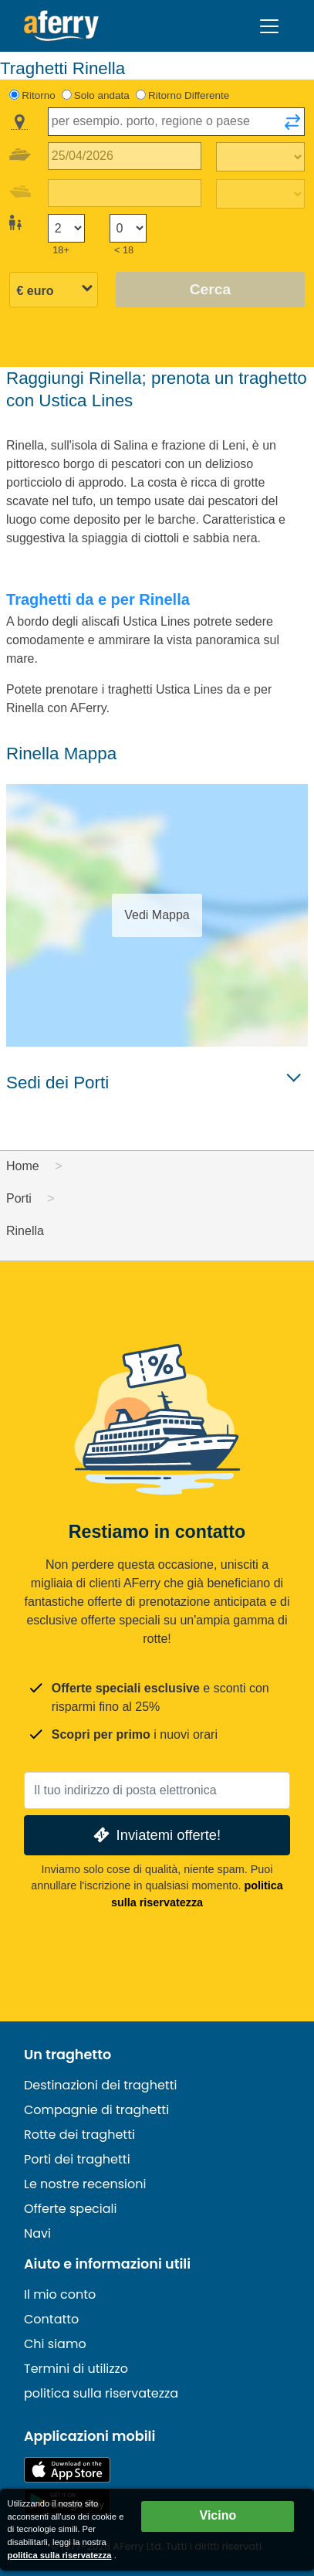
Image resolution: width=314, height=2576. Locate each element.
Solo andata (102, 95)
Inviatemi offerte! (155, 1835)
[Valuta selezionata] (53, 291)
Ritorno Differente (188, 95)
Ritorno (38, 95)
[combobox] (176, 121)
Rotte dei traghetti (79, 2134)
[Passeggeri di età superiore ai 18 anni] (66, 228)
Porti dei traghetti (77, 2159)
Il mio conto (60, 2294)
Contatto (51, 2319)
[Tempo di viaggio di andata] (260, 156)
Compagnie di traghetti (96, 2110)
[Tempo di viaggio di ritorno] (260, 194)
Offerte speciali (70, 2209)
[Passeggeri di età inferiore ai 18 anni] (128, 228)
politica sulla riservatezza (101, 2393)
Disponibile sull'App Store (67, 2470)
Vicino (218, 2515)
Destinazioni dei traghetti (100, 2085)
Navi (37, 2233)
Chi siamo (55, 2344)
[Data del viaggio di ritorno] (124, 193)
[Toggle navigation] (269, 26)
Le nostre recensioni (85, 2184)
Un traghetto (67, 2054)
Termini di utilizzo (76, 2368)
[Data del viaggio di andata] (124, 156)
